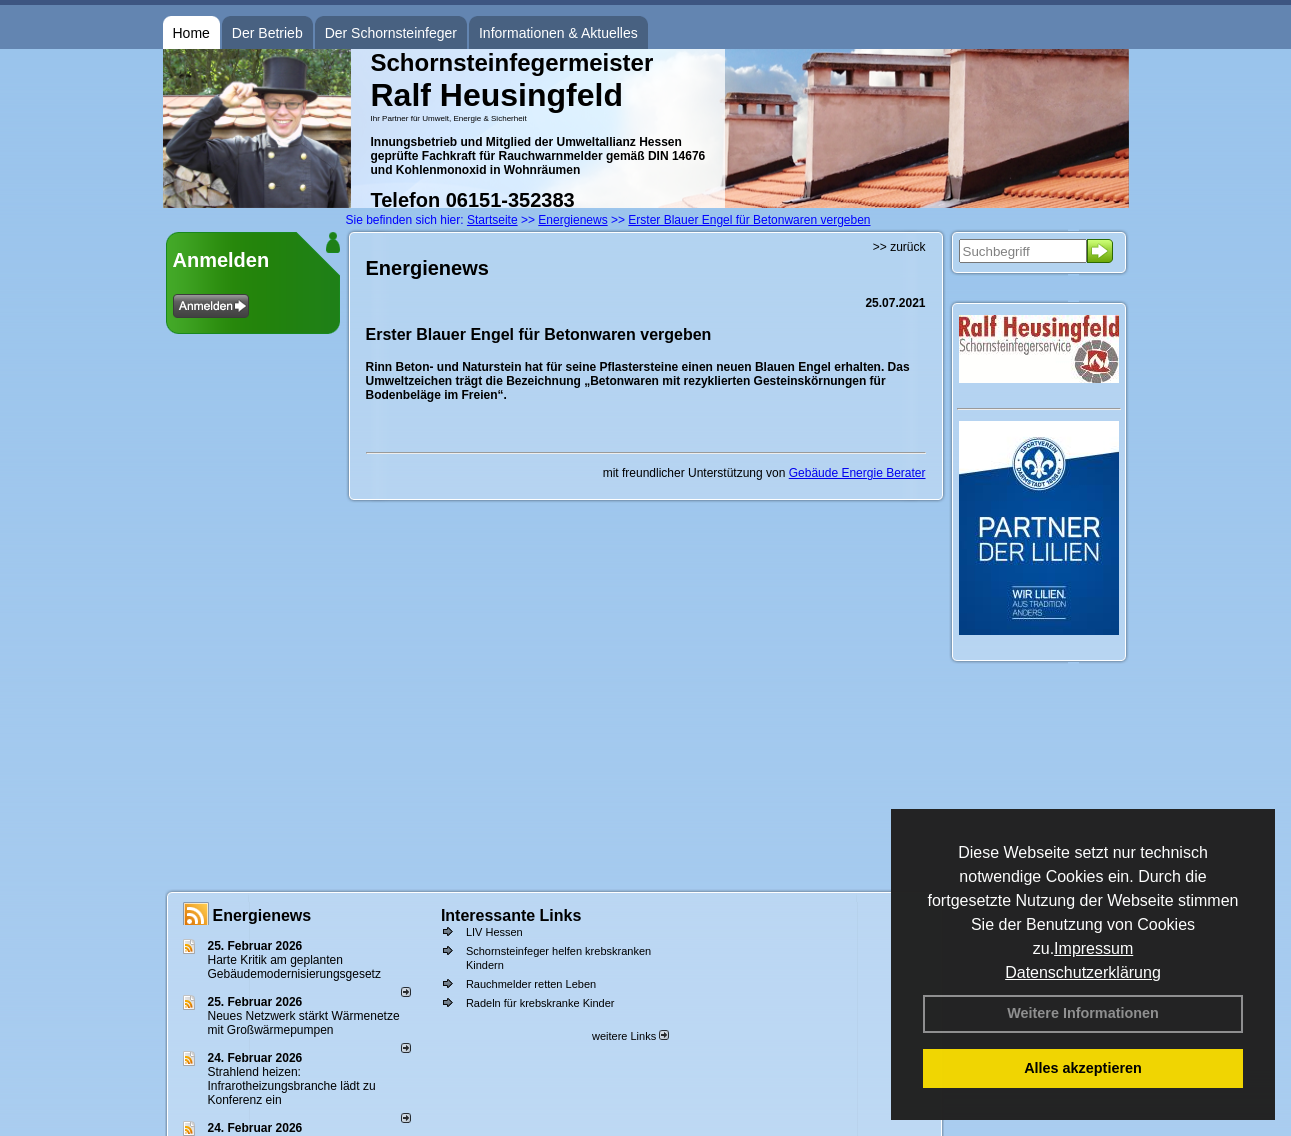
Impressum (1093, 948)
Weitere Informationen (1083, 1013)
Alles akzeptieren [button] (1083, 1068)
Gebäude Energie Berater (857, 473)
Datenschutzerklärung (1083, 972)
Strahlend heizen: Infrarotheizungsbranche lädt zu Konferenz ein (292, 1086)
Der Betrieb (267, 33)
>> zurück (899, 247)
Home (191, 33)
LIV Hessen (494, 932)
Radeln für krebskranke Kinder (540, 1003)
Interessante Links (511, 915)
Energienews (262, 915)
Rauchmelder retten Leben (531, 984)
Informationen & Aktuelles (558, 33)
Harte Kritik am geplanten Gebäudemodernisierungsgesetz (294, 967)
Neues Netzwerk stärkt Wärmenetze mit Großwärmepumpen (304, 1023)
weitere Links (630, 1036)
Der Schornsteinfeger (391, 33)
